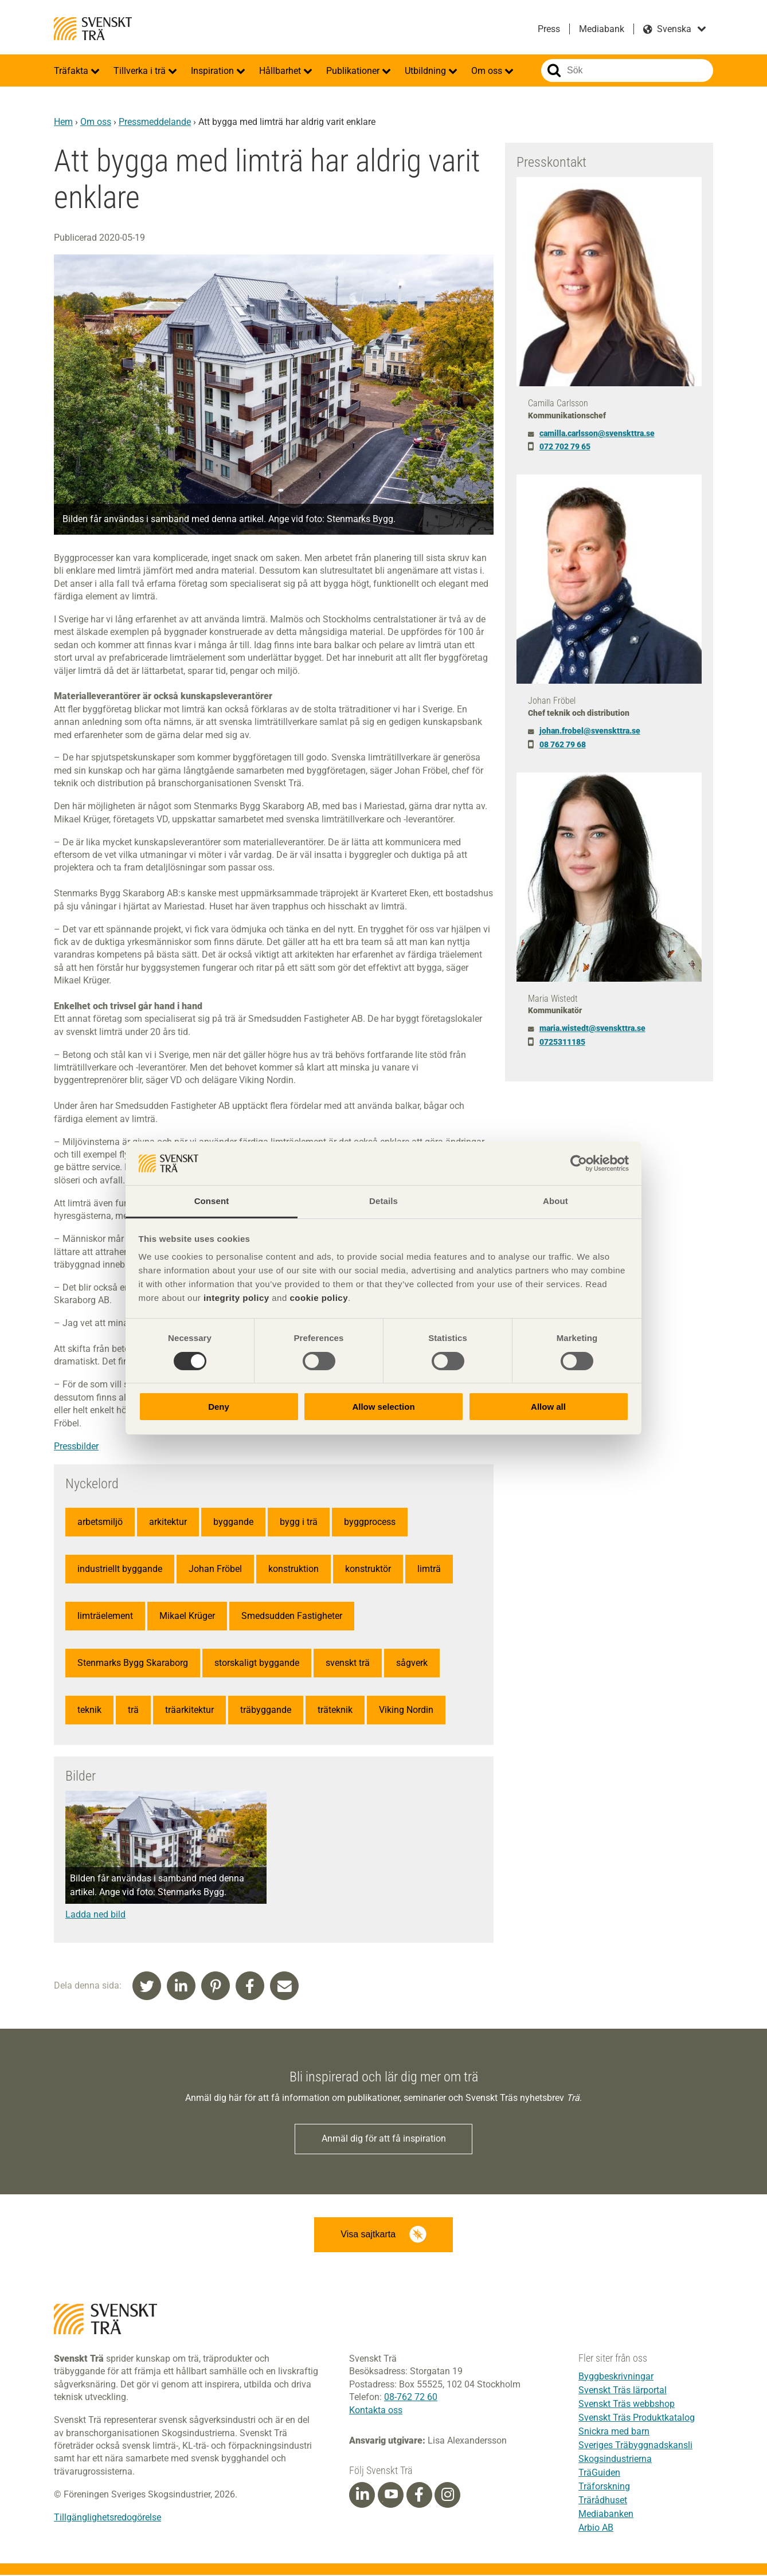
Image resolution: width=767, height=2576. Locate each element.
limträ (429, 1568)
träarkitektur (189, 1709)
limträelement (105, 1615)
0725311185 (562, 1041)
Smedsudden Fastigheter (291, 1615)
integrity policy (236, 1298)
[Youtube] (390, 2496)
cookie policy (318, 1298)
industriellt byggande (119, 1568)
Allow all (548, 1406)
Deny (218, 1406)
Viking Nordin (406, 1709)
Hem (63, 121)
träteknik (335, 1709)
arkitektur (168, 1521)
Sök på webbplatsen (554, 70)
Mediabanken (605, 2515)
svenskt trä (348, 1662)
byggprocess (370, 1521)
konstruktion (293, 1568)
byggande (233, 1521)
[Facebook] (419, 2496)
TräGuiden (599, 2473)
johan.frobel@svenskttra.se (589, 730)
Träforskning (604, 2487)
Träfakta (72, 70)
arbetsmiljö (100, 1521)
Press (549, 28)
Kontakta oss (375, 2411)
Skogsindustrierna (615, 2460)
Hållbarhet (281, 70)
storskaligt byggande (256, 1662)
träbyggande (265, 1709)
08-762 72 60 (410, 2398)
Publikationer (354, 70)
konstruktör (368, 1568)
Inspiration (213, 70)
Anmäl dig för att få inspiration (384, 2139)
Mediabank (601, 28)
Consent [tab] (211, 1201)
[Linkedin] (362, 2496)
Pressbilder (76, 1446)
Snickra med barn (613, 2432)
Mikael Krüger (187, 1615)
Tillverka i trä (141, 70)
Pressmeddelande (155, 121)
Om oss (487, 70)
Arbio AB (595, 2528)
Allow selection (383, 1406)
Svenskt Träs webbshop (626, 2404)
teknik (89, 1709)
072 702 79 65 (564, 446)
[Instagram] (447, 2496)
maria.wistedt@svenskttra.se (592, 1028)
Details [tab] (383, 1201)
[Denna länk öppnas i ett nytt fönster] (166, 1914)
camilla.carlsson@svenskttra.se (597, 433)
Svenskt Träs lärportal (622, 2391)
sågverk (412, 1662)
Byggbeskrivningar (615, 2377)
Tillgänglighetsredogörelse (107, 2518)
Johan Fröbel (215, 1568)
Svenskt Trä (93, 28)
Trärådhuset (602, 2501)
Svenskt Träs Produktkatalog (636, 2418)
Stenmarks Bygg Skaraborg (132, 1662)
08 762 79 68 (562, 744)
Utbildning (426, 70)
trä (133, 1709)
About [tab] (555, 1201)
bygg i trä (299, 1521)
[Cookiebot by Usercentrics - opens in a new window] (579, 1163)
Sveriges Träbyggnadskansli (635, 2446)
